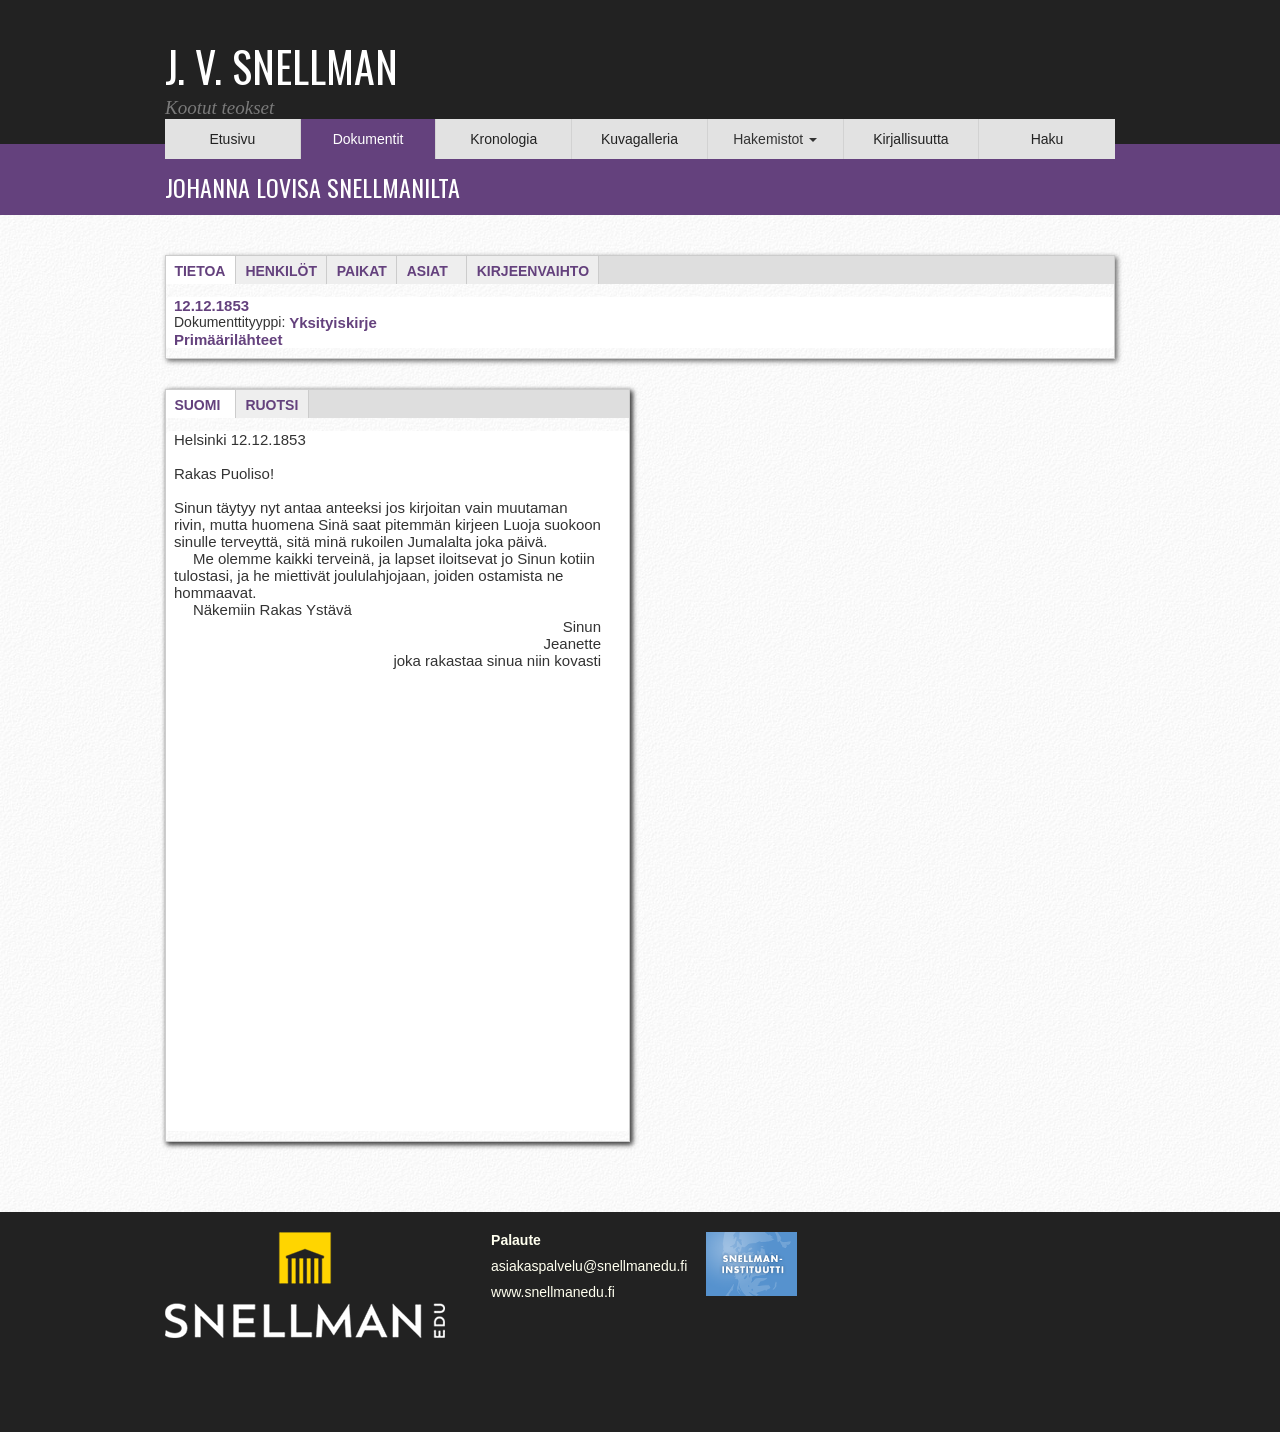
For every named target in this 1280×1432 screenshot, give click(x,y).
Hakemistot (775, 139)
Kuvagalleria (639, 139)
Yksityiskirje (333, 322)
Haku (1047, 139)
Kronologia (503, 139)
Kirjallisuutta (910, 139)
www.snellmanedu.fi (553, 1292)
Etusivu (232, 139)
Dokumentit (368, 139)
